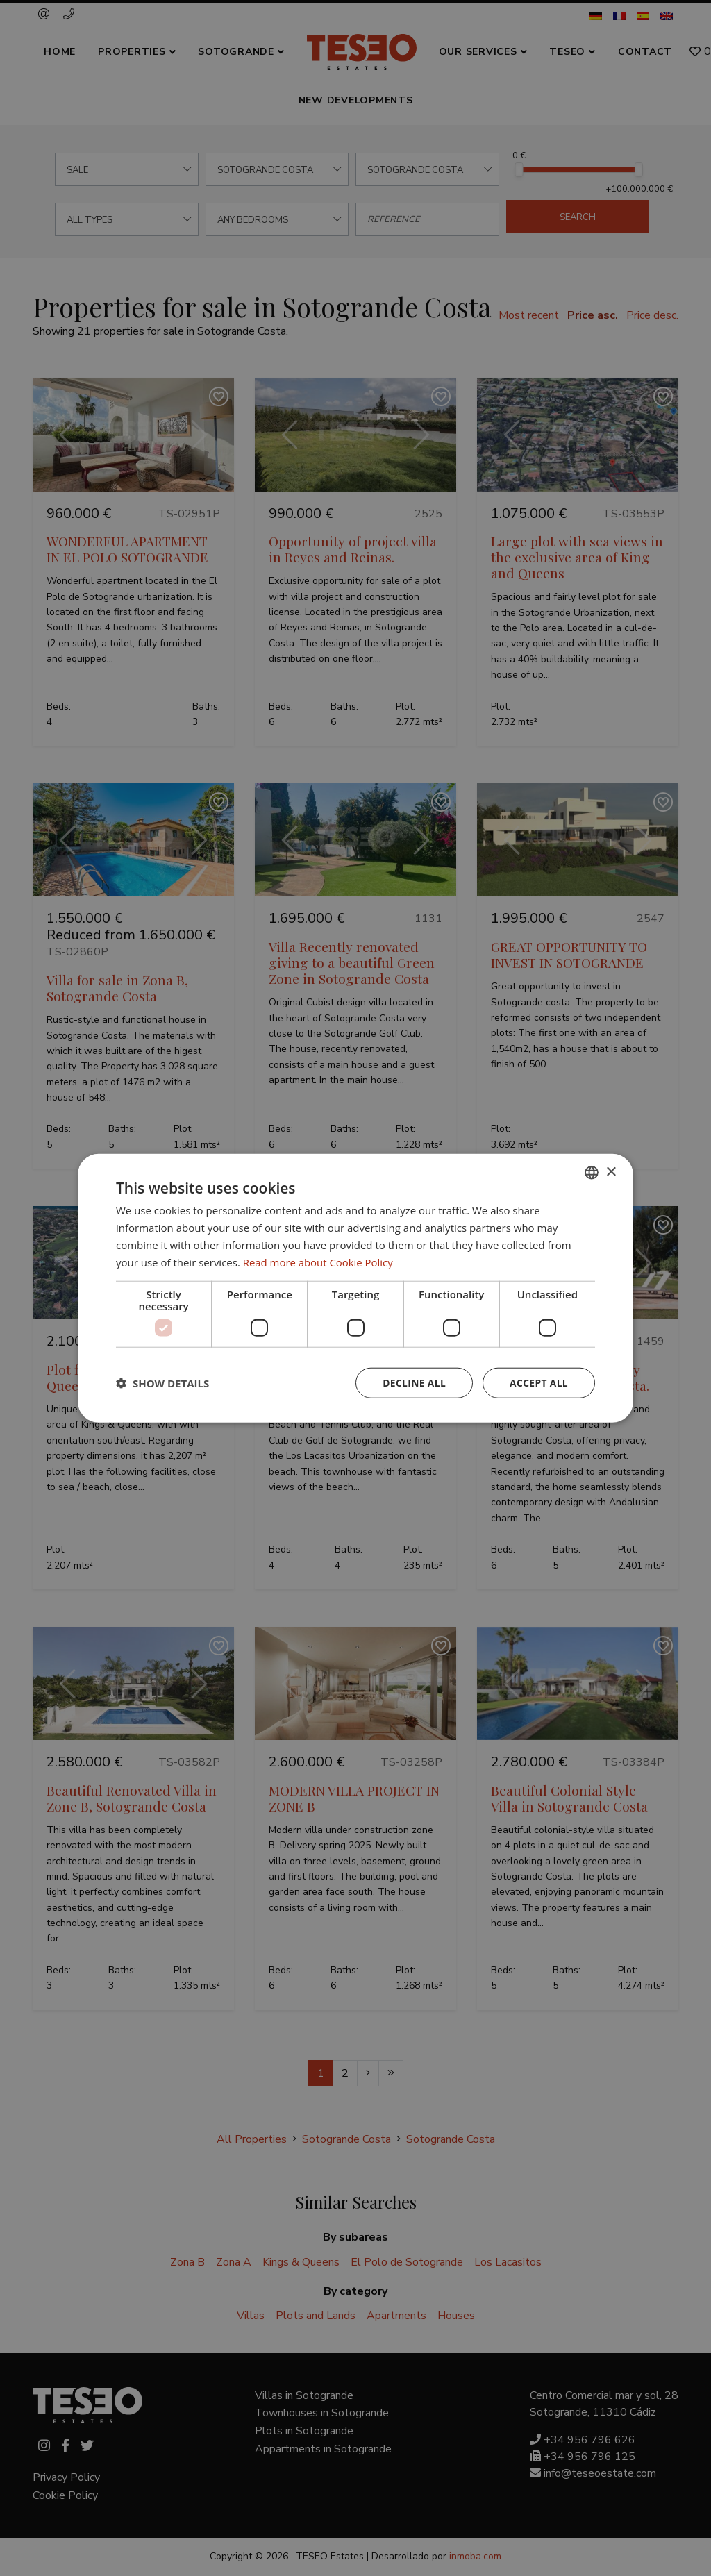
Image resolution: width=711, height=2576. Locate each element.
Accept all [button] (538, 1382)
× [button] (610, 1171)
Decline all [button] (412, 1382)
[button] (162, 1383)
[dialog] (355, 1288)
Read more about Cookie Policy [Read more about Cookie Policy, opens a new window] (318, 1262)
